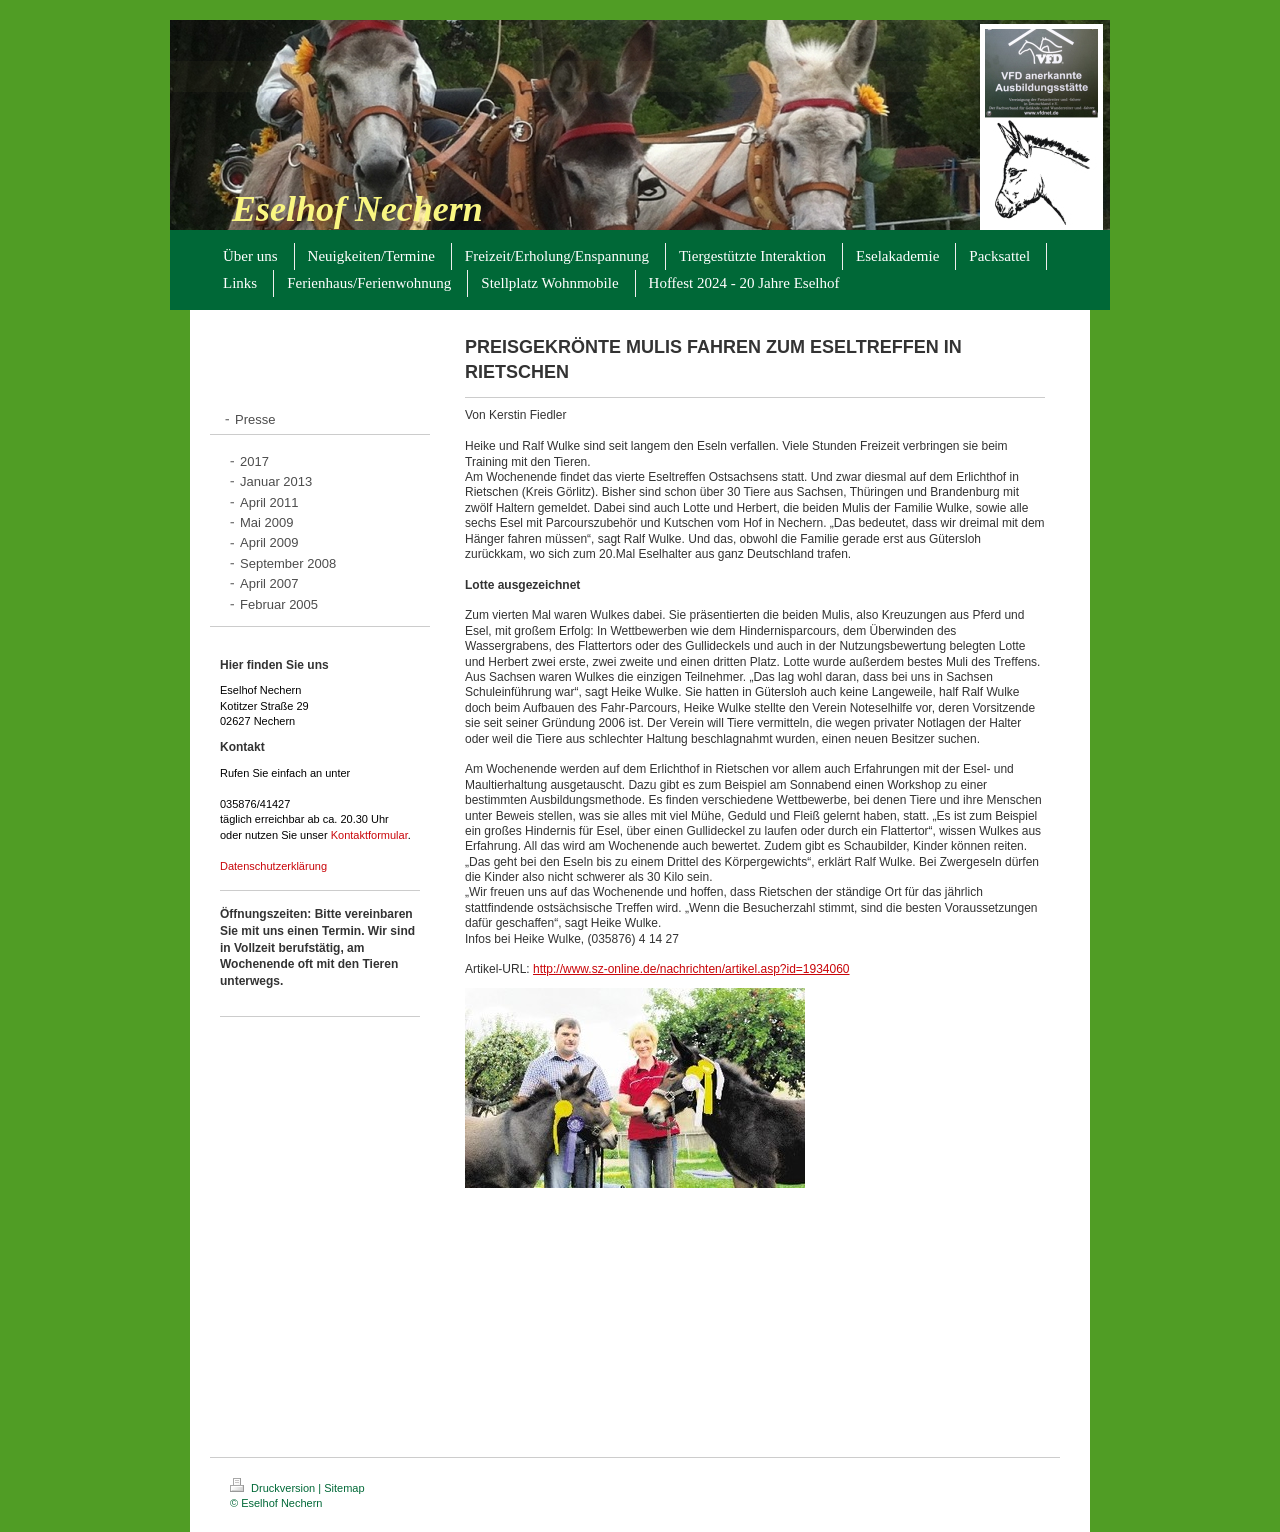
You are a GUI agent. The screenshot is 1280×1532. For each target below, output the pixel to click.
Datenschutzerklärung (273, 866)
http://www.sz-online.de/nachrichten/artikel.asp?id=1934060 (691, 969)
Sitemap (344, 1488)
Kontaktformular (369, 835)
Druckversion (274, 1488)
